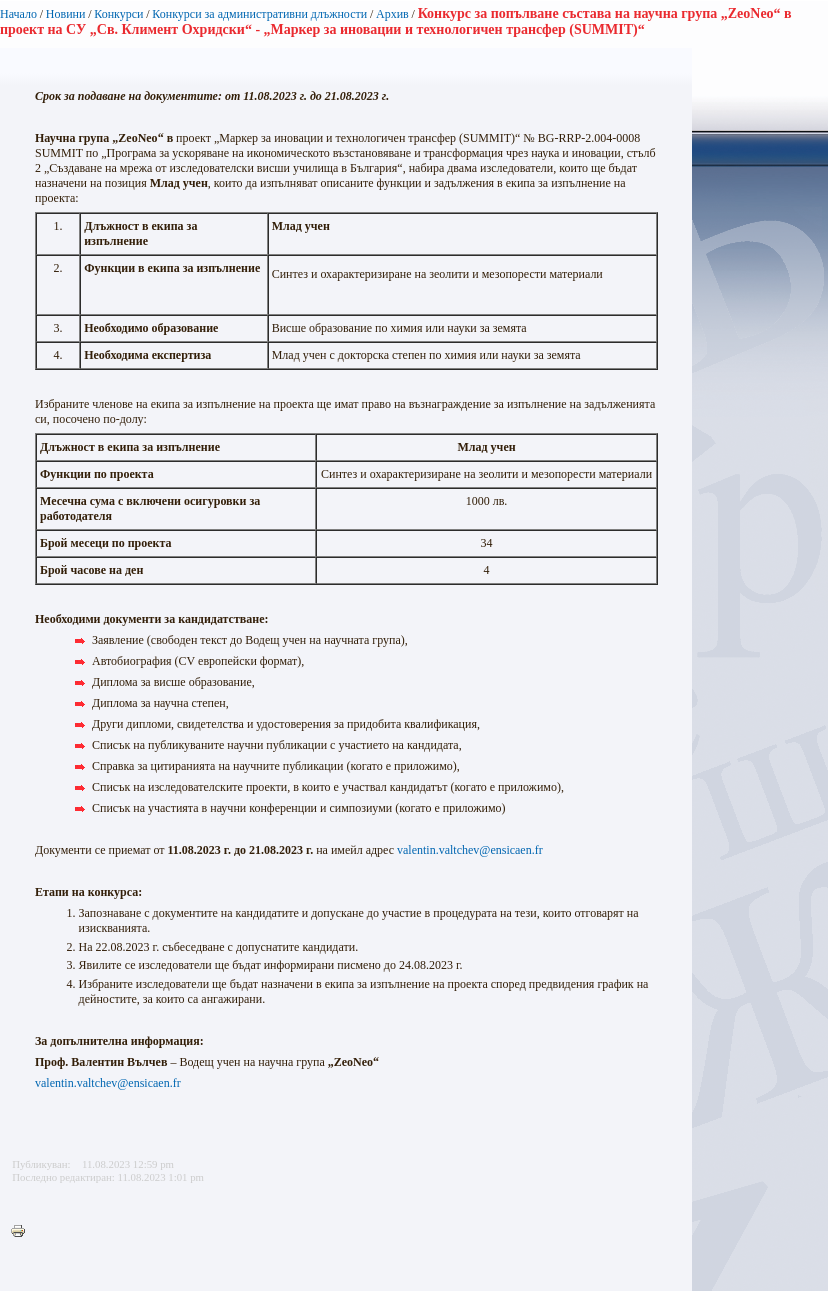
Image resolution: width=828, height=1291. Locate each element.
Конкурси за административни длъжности (259, 14)
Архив (392, 14)
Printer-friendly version (23, 1232)
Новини (66, 14)
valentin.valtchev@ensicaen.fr (470, 850)
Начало (18, 14)
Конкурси (118, 14)
